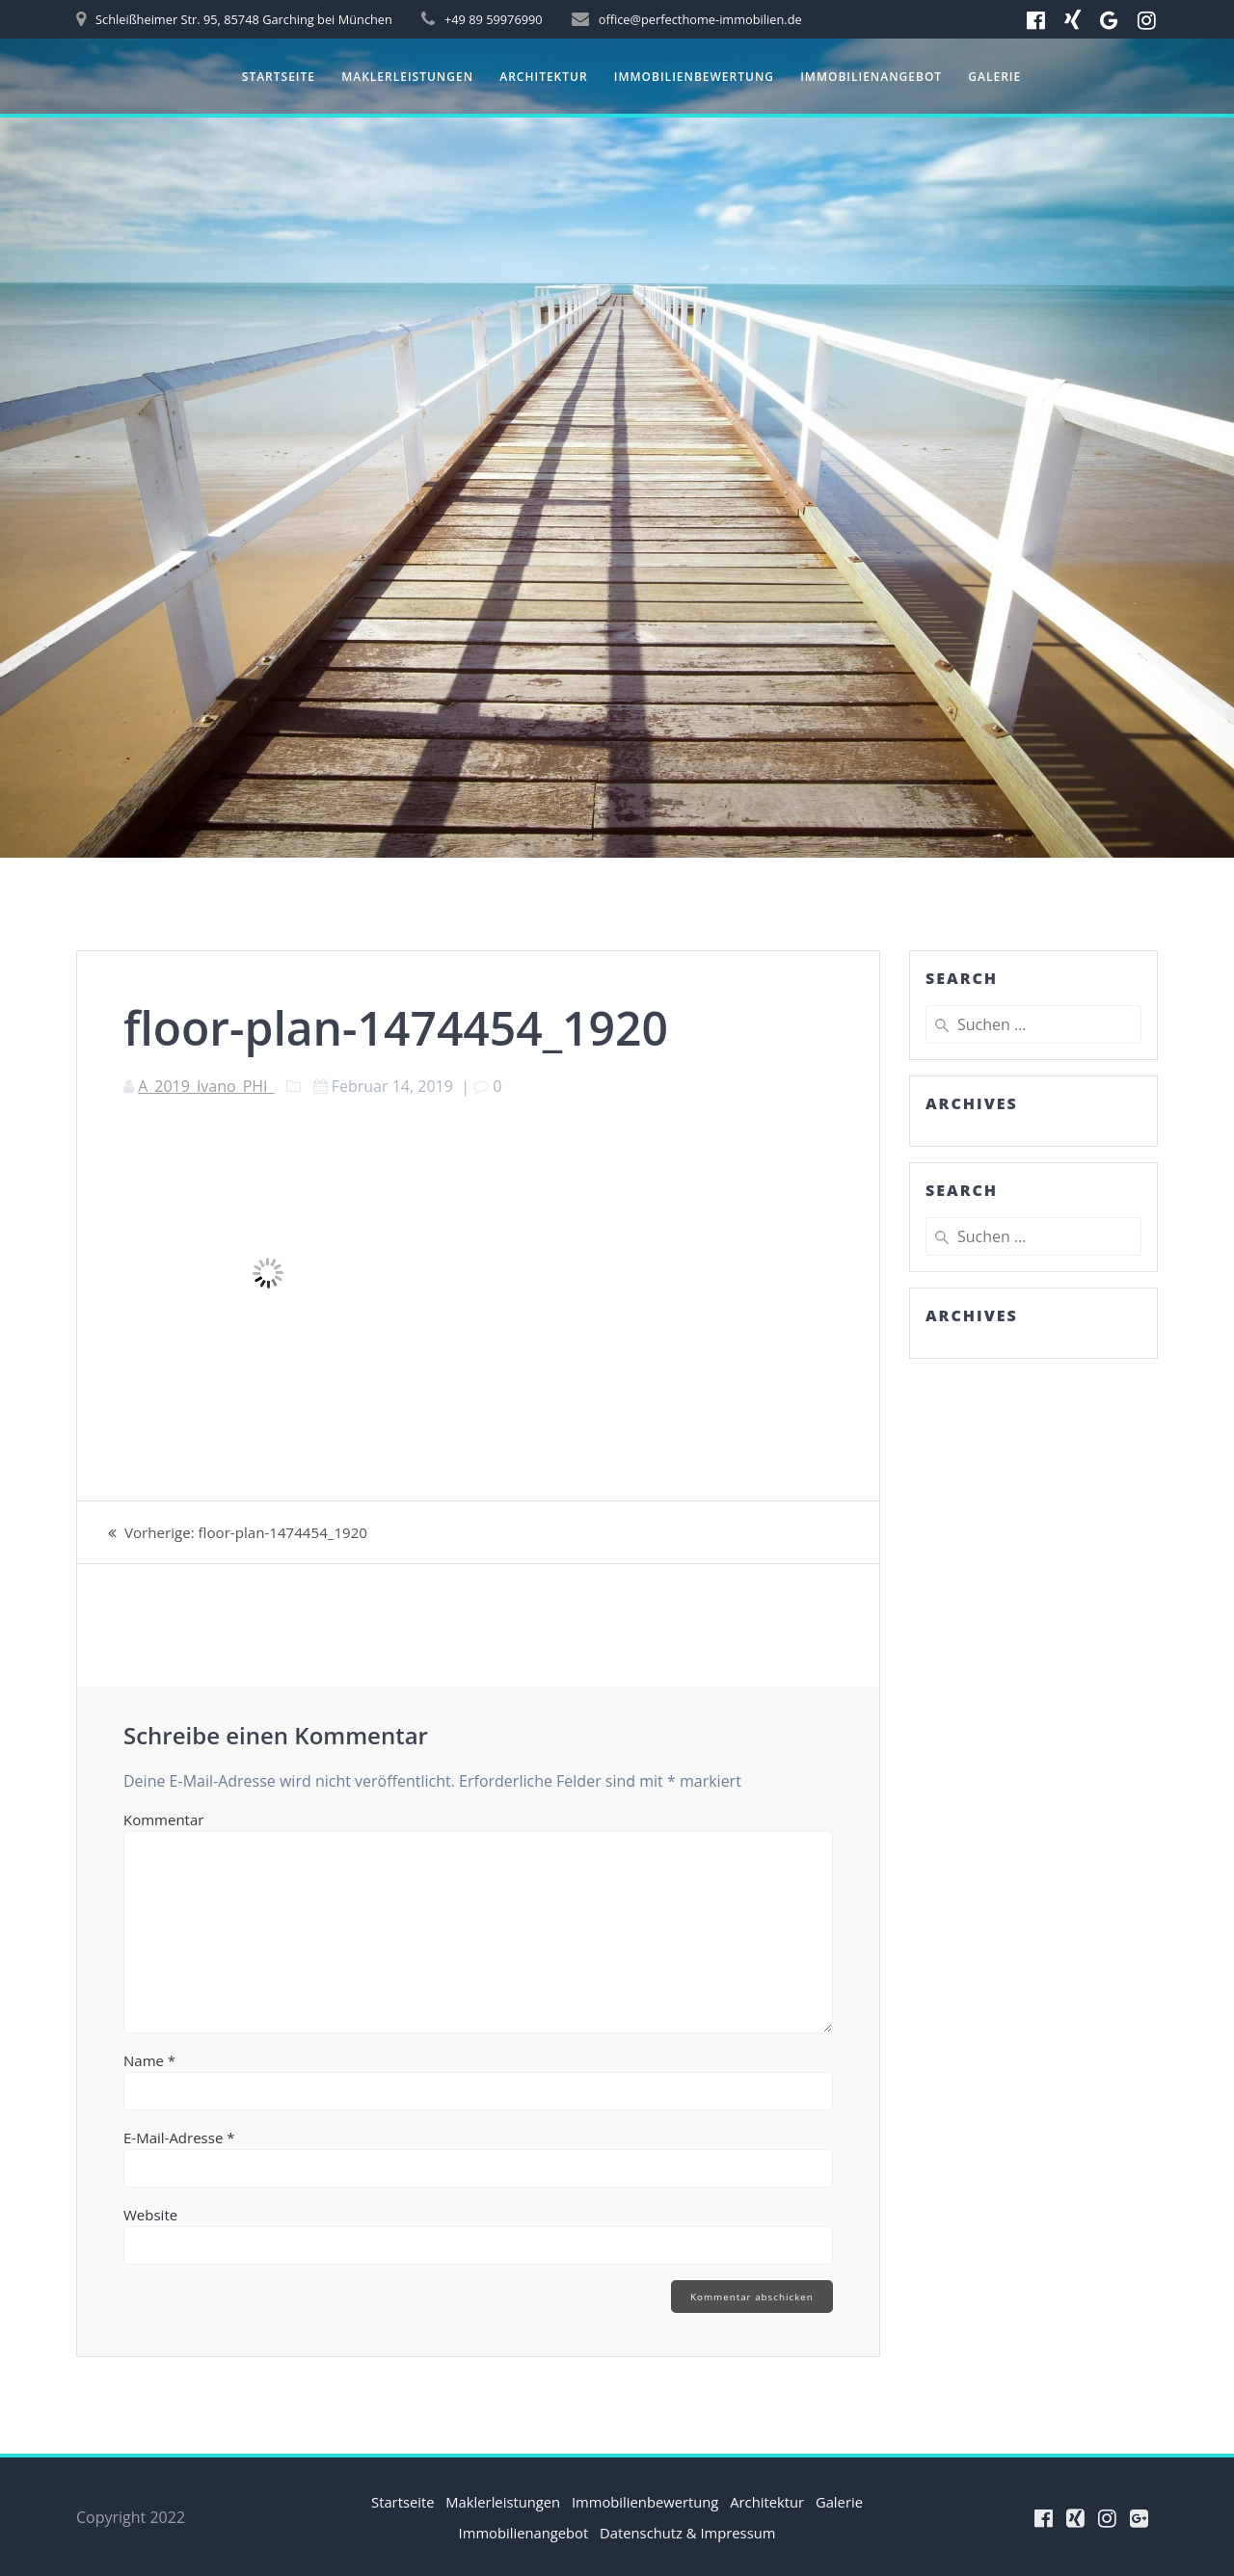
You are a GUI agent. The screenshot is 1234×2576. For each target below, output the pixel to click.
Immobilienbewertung (694, 76)
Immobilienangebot (871, 76)
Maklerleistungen (407, 76)
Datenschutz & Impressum (725, 2532)
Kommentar (163, 1819)
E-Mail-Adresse (179, 2137)
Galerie (994, 76)
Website (150, 2214)
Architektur (543, 76)
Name (149, 2060)
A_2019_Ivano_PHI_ (206, 1086)
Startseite (278, 76)
